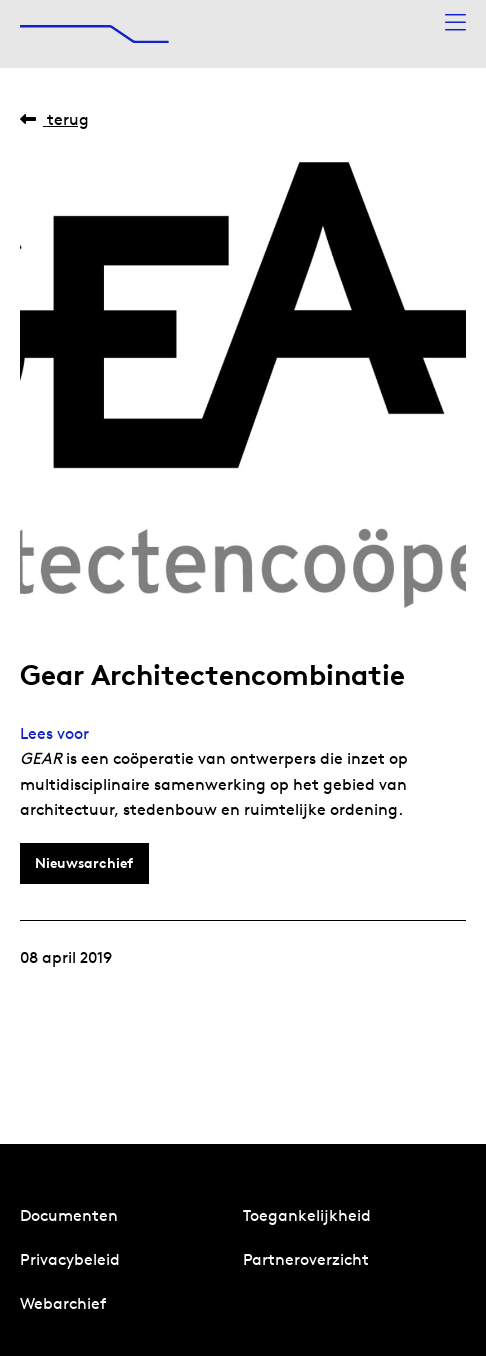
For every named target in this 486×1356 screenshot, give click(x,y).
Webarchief (63, 1303)
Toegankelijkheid (307, 1215)
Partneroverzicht (306, 1259)
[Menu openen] (455, 23)
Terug (54, 119)
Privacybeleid (70, 1259)
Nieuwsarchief (84, 863)
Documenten (69, 1215)
